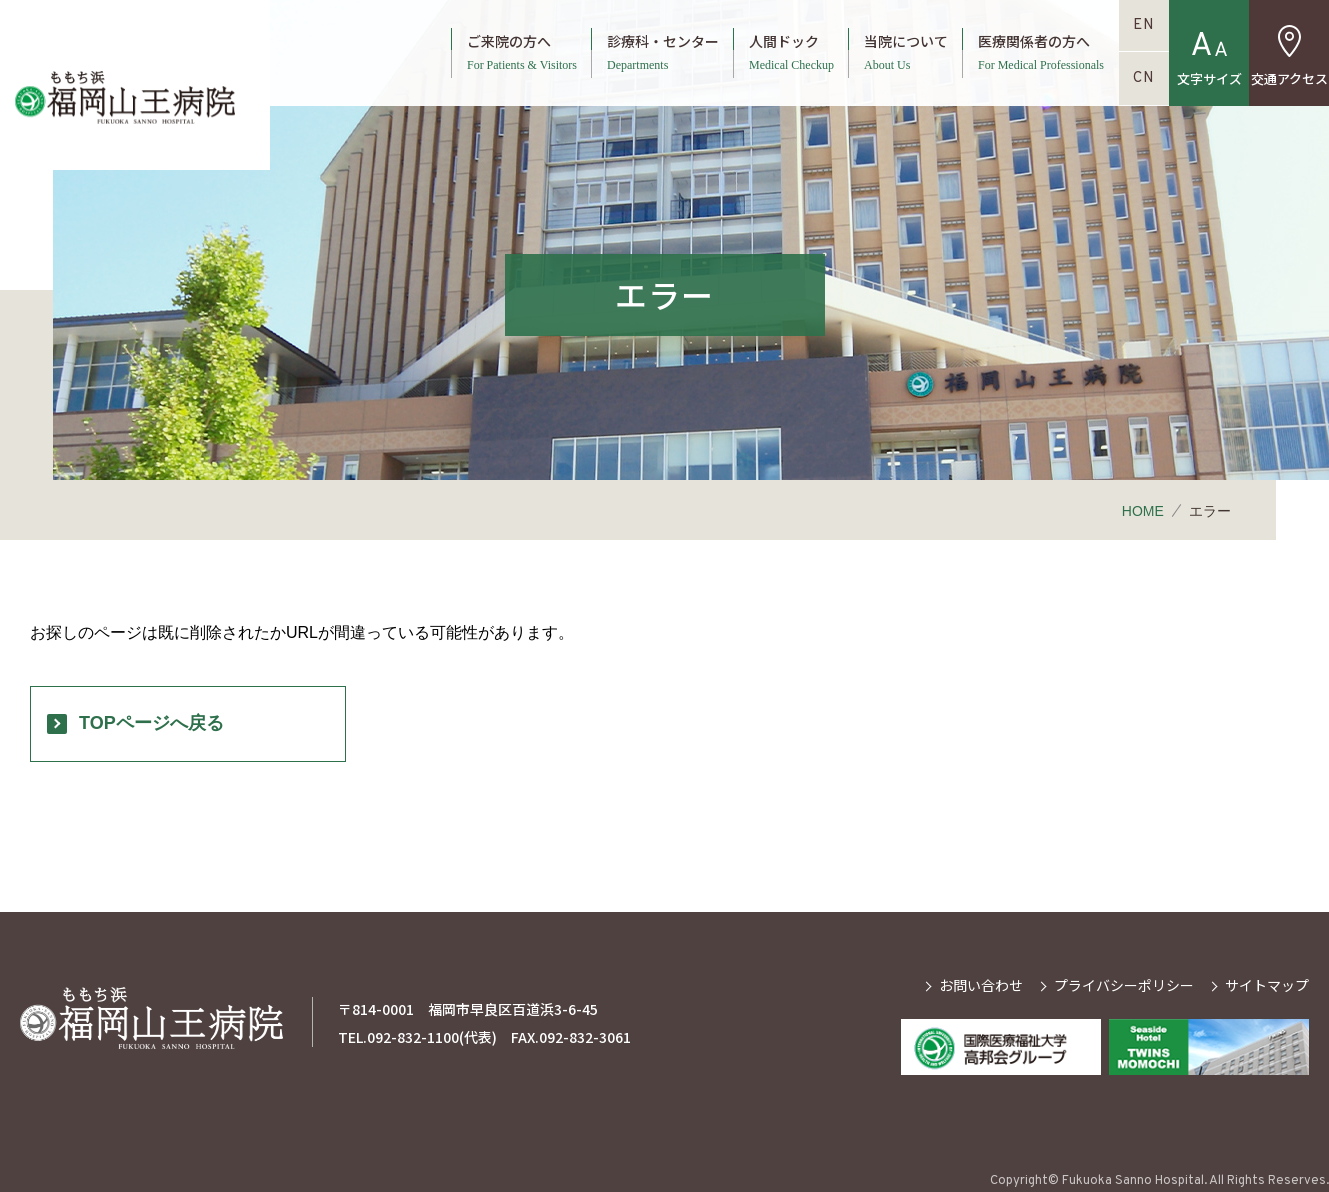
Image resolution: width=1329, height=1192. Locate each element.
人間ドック (791, 53)
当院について (906, 53)
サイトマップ (1267, 985)
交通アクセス (1289, 78)
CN (1144, 78)
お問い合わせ (981, 985)
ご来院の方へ (522, 53)
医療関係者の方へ (1041, 53)
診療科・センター (663, 53)
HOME (1143, 511)
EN (1144, 25)
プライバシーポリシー (1124, 985)
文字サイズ (1209, 78)
